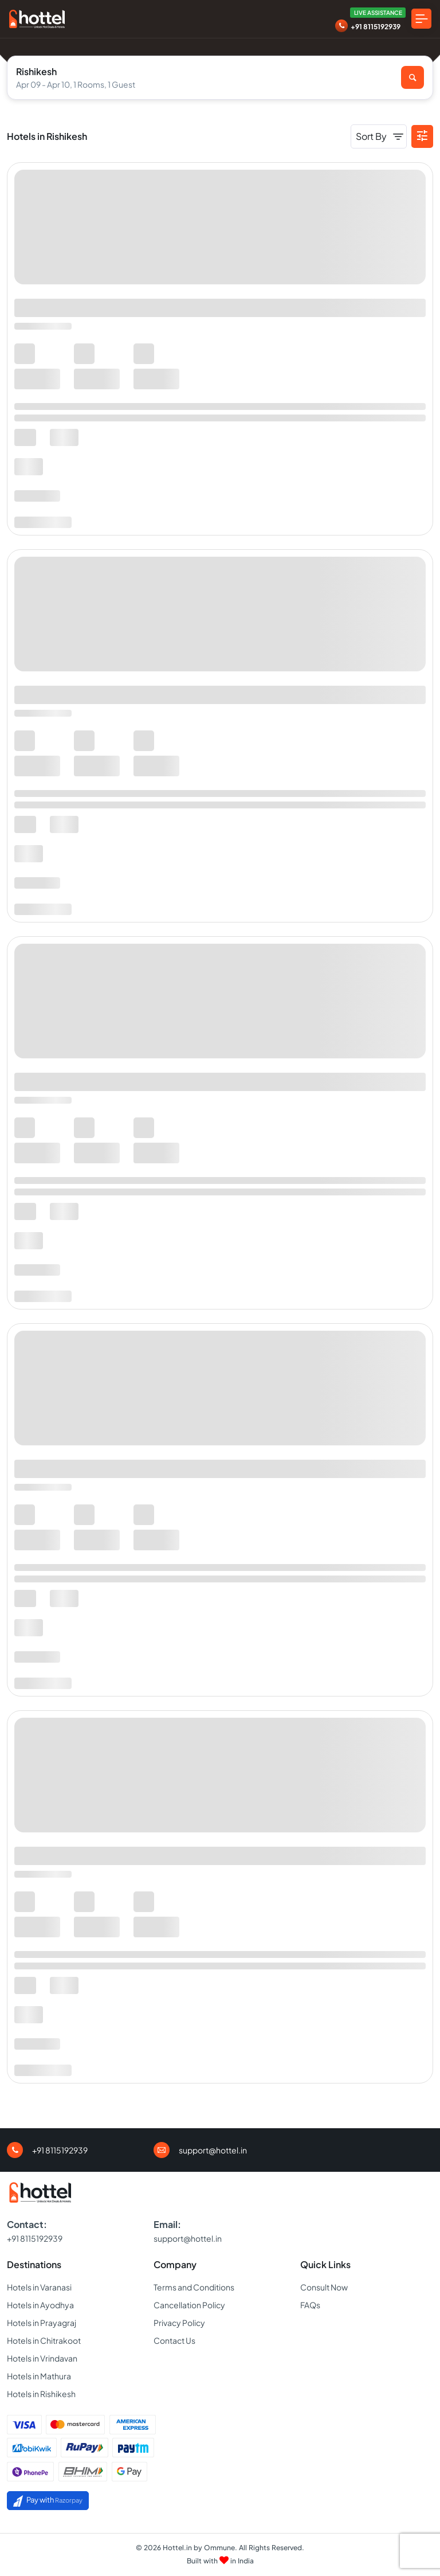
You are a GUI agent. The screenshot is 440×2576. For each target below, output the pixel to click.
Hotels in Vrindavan (42, 2358)
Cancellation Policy (189, 2305)
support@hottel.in (213, 2150)
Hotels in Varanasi (39, 2287)
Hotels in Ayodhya (40, 2305)
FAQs (310, 2305)
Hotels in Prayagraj (41, 2322)
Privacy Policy (179, 2322)
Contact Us (174, 2340)
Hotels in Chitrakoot (44, 2340)
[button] (422, 136)
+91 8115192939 (375, 26)
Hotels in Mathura (39, 2376)
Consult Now (324, 2287)
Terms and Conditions (194, 2287)
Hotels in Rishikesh (41, 2394)
